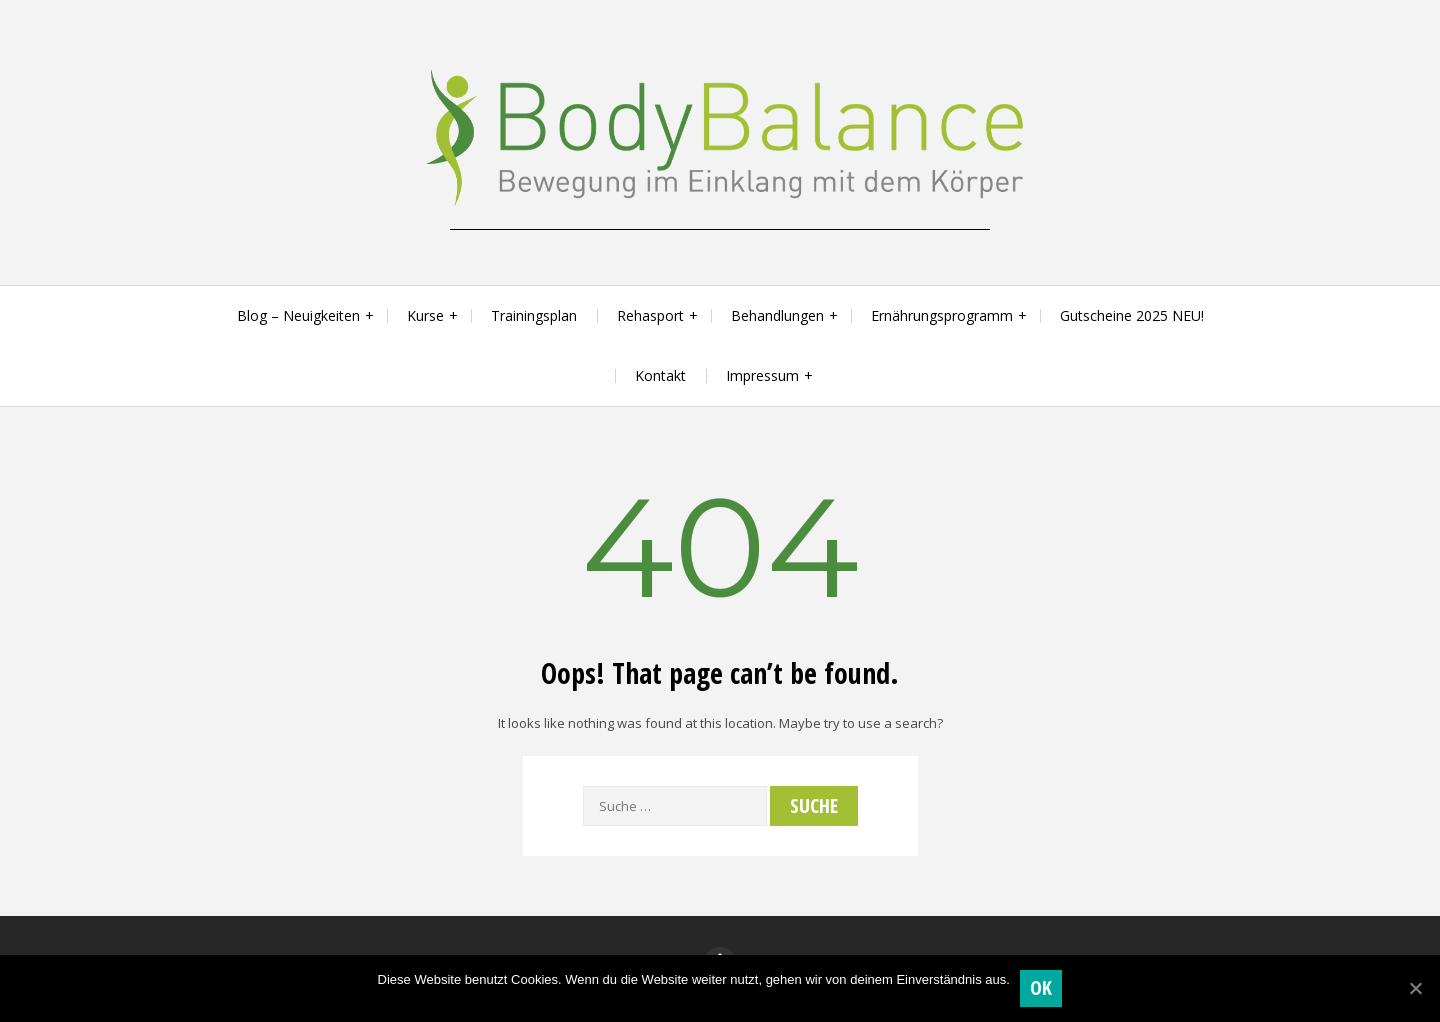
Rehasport (650, 315)
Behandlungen (777, 315)
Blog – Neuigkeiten (298, 315)
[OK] (1415, 988)
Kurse (425, 315)
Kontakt (660, 375)
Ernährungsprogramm (942, 315)
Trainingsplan (534, 315)
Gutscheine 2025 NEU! (1132, 315)
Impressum (762, 375)
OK (1041, 987)
